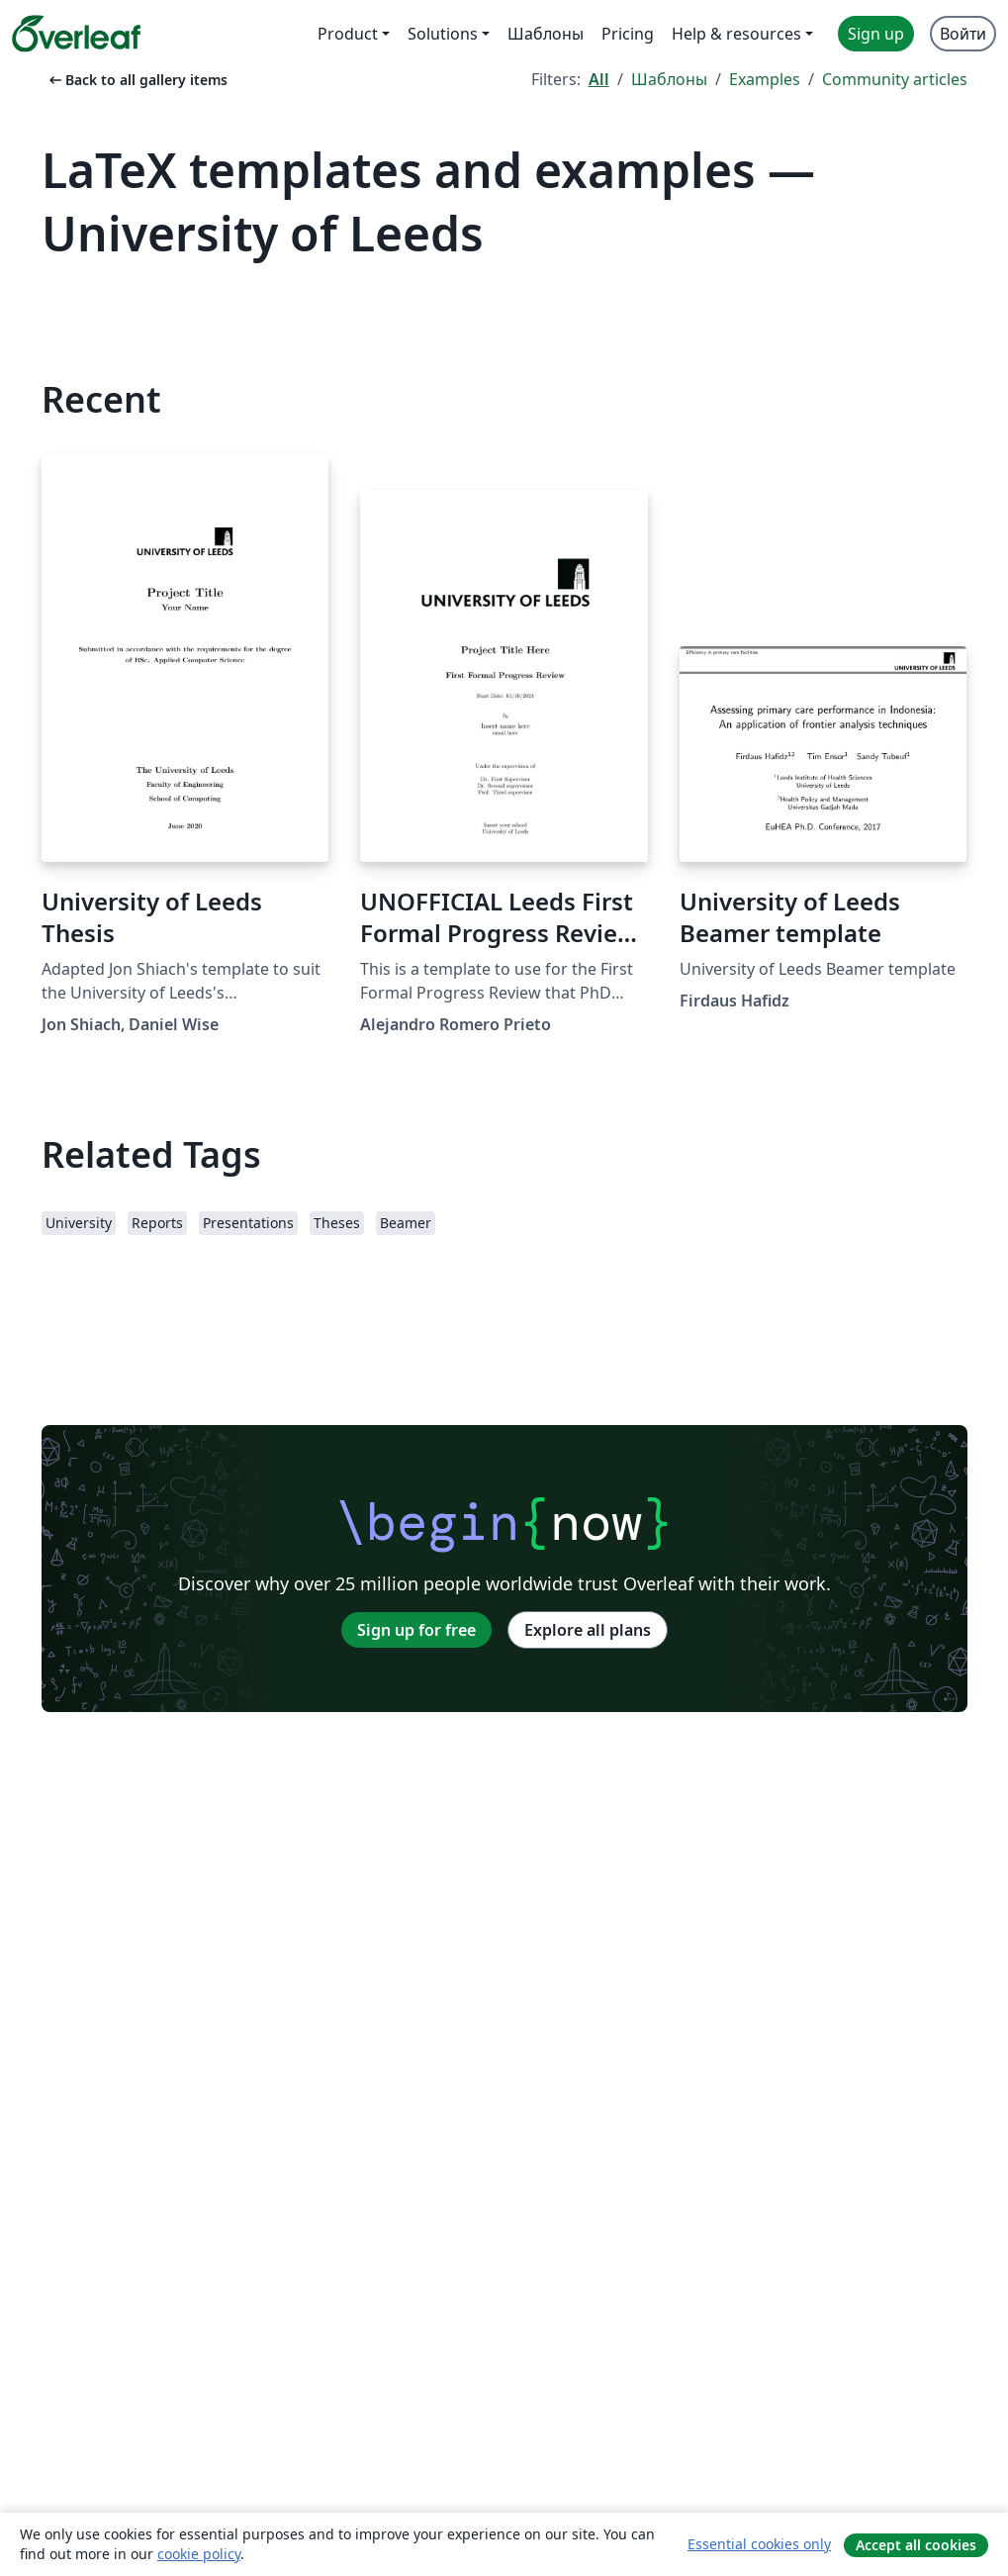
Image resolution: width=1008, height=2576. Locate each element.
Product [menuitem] (348, 34)
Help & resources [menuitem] (736, 34)
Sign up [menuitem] (876, 34)
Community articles (894, 79)
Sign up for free (416, 1630)
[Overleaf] (76, 33)
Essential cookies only (759, 2543)
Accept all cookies (916, 2544)
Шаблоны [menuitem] (545, 34)
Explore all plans (587, 1630)
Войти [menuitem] (963, 34)
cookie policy (198, 2553)
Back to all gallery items (137, 79)
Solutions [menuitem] (443, 34)
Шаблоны (669, 79)
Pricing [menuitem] (627, 34)
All (599, 79)
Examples (764, 79)
